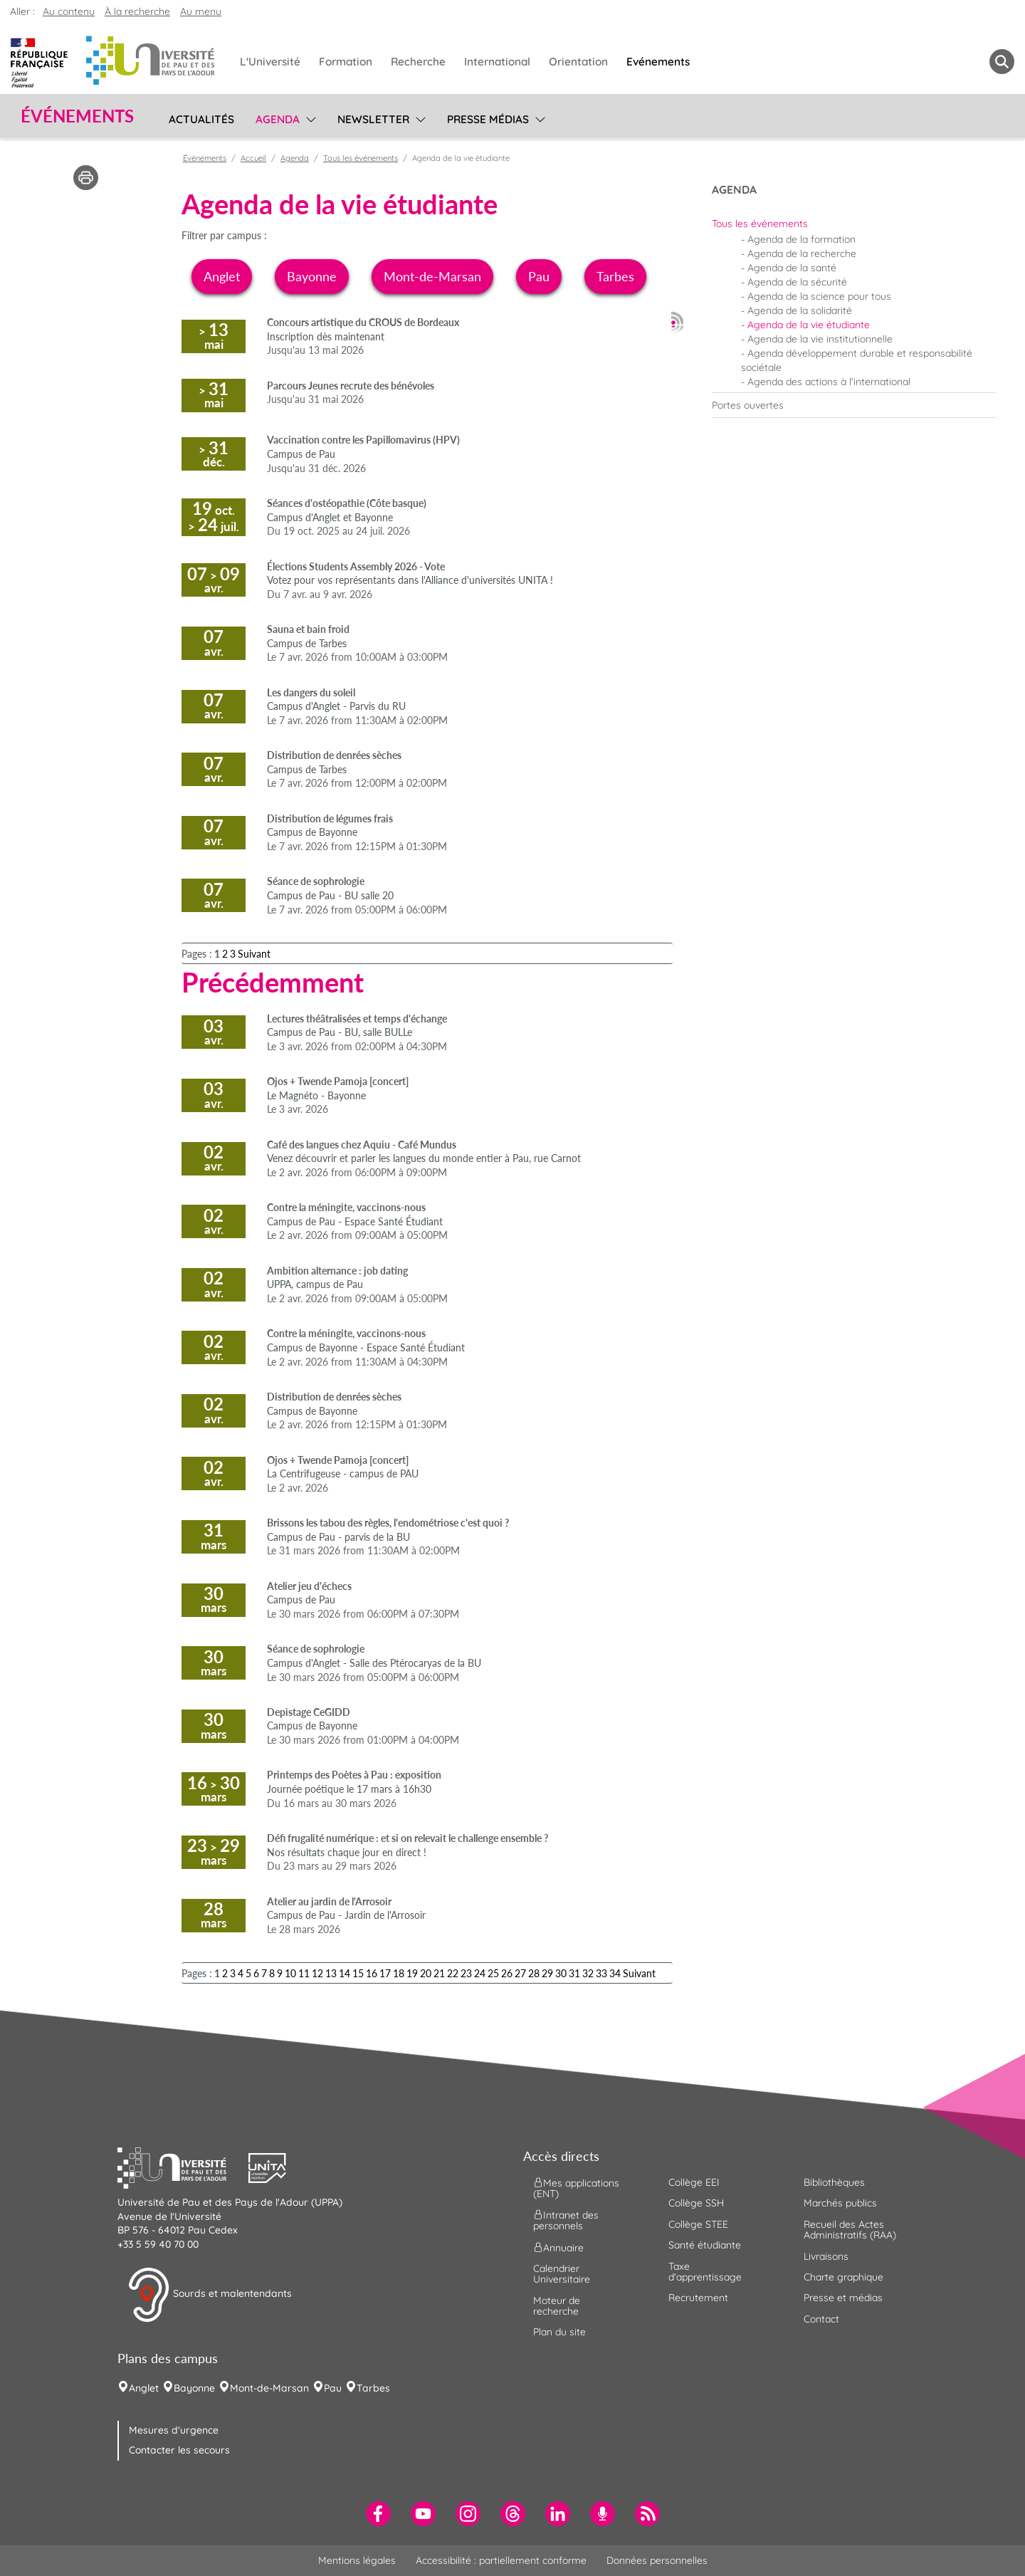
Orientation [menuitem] (578, 61)
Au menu (200, 11)
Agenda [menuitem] (278, 119)
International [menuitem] (497, 61)
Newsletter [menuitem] (373, 119)
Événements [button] (77, 116)
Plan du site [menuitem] (559, 2331)
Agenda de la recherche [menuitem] (801, 253)
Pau (539, 276)
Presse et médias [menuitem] (843, 2297)
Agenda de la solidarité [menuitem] (799, 310)
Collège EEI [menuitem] (694, 2182)
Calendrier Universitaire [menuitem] (561, 2274)
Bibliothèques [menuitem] (834, 2182)
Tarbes (615, 276)
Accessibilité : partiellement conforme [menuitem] (501, 2560)
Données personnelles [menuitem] (657, 2560)
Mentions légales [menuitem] (357, 2560)
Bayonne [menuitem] (194, 2388)
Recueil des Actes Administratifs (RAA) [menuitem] (850, 2229)
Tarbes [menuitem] (373, 2388)
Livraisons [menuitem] (826, 2256)
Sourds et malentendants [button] (209, 2294)
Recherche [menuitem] (418, 61)
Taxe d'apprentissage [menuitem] (705, 2271)
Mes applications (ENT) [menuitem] (576, 2188)
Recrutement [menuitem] (698, 2297)
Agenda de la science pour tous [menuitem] (819, 296)
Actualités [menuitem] (201, 119)
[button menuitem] (1001, 61)
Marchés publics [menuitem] (840, 2203)
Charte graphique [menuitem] (843, 2277)
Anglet (222, 276)
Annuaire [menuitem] (558, 2247)
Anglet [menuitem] (144, 2388)
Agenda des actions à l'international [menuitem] (828, 381)
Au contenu (69, 11)
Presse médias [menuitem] (488, 119)
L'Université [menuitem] (270, 61)
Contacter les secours (179, 2450)
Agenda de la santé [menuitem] (791, 267)
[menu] (308, 117)
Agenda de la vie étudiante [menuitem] (808, 324)
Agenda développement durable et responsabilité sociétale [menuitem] (856, 360)
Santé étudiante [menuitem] (704, 2245)
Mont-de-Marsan (432, 276)
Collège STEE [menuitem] (698, 2224)
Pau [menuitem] (333, 2388)
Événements (204, 158)
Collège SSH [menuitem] (696, 2203)
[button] (182, 2166)
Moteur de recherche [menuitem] (556, 2306)
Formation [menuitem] (345, 61)
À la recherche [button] (137, 11)
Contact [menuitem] (821, 2319)
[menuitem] (854, 223)
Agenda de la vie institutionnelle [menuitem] (820, 339)
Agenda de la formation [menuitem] (801, 239)
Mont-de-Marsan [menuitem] (269, 2388)
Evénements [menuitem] (658, 61)
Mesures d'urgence (174, 2430)
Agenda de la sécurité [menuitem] (797, 282)
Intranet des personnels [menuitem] (566, 2220)
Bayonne (312, 276)
